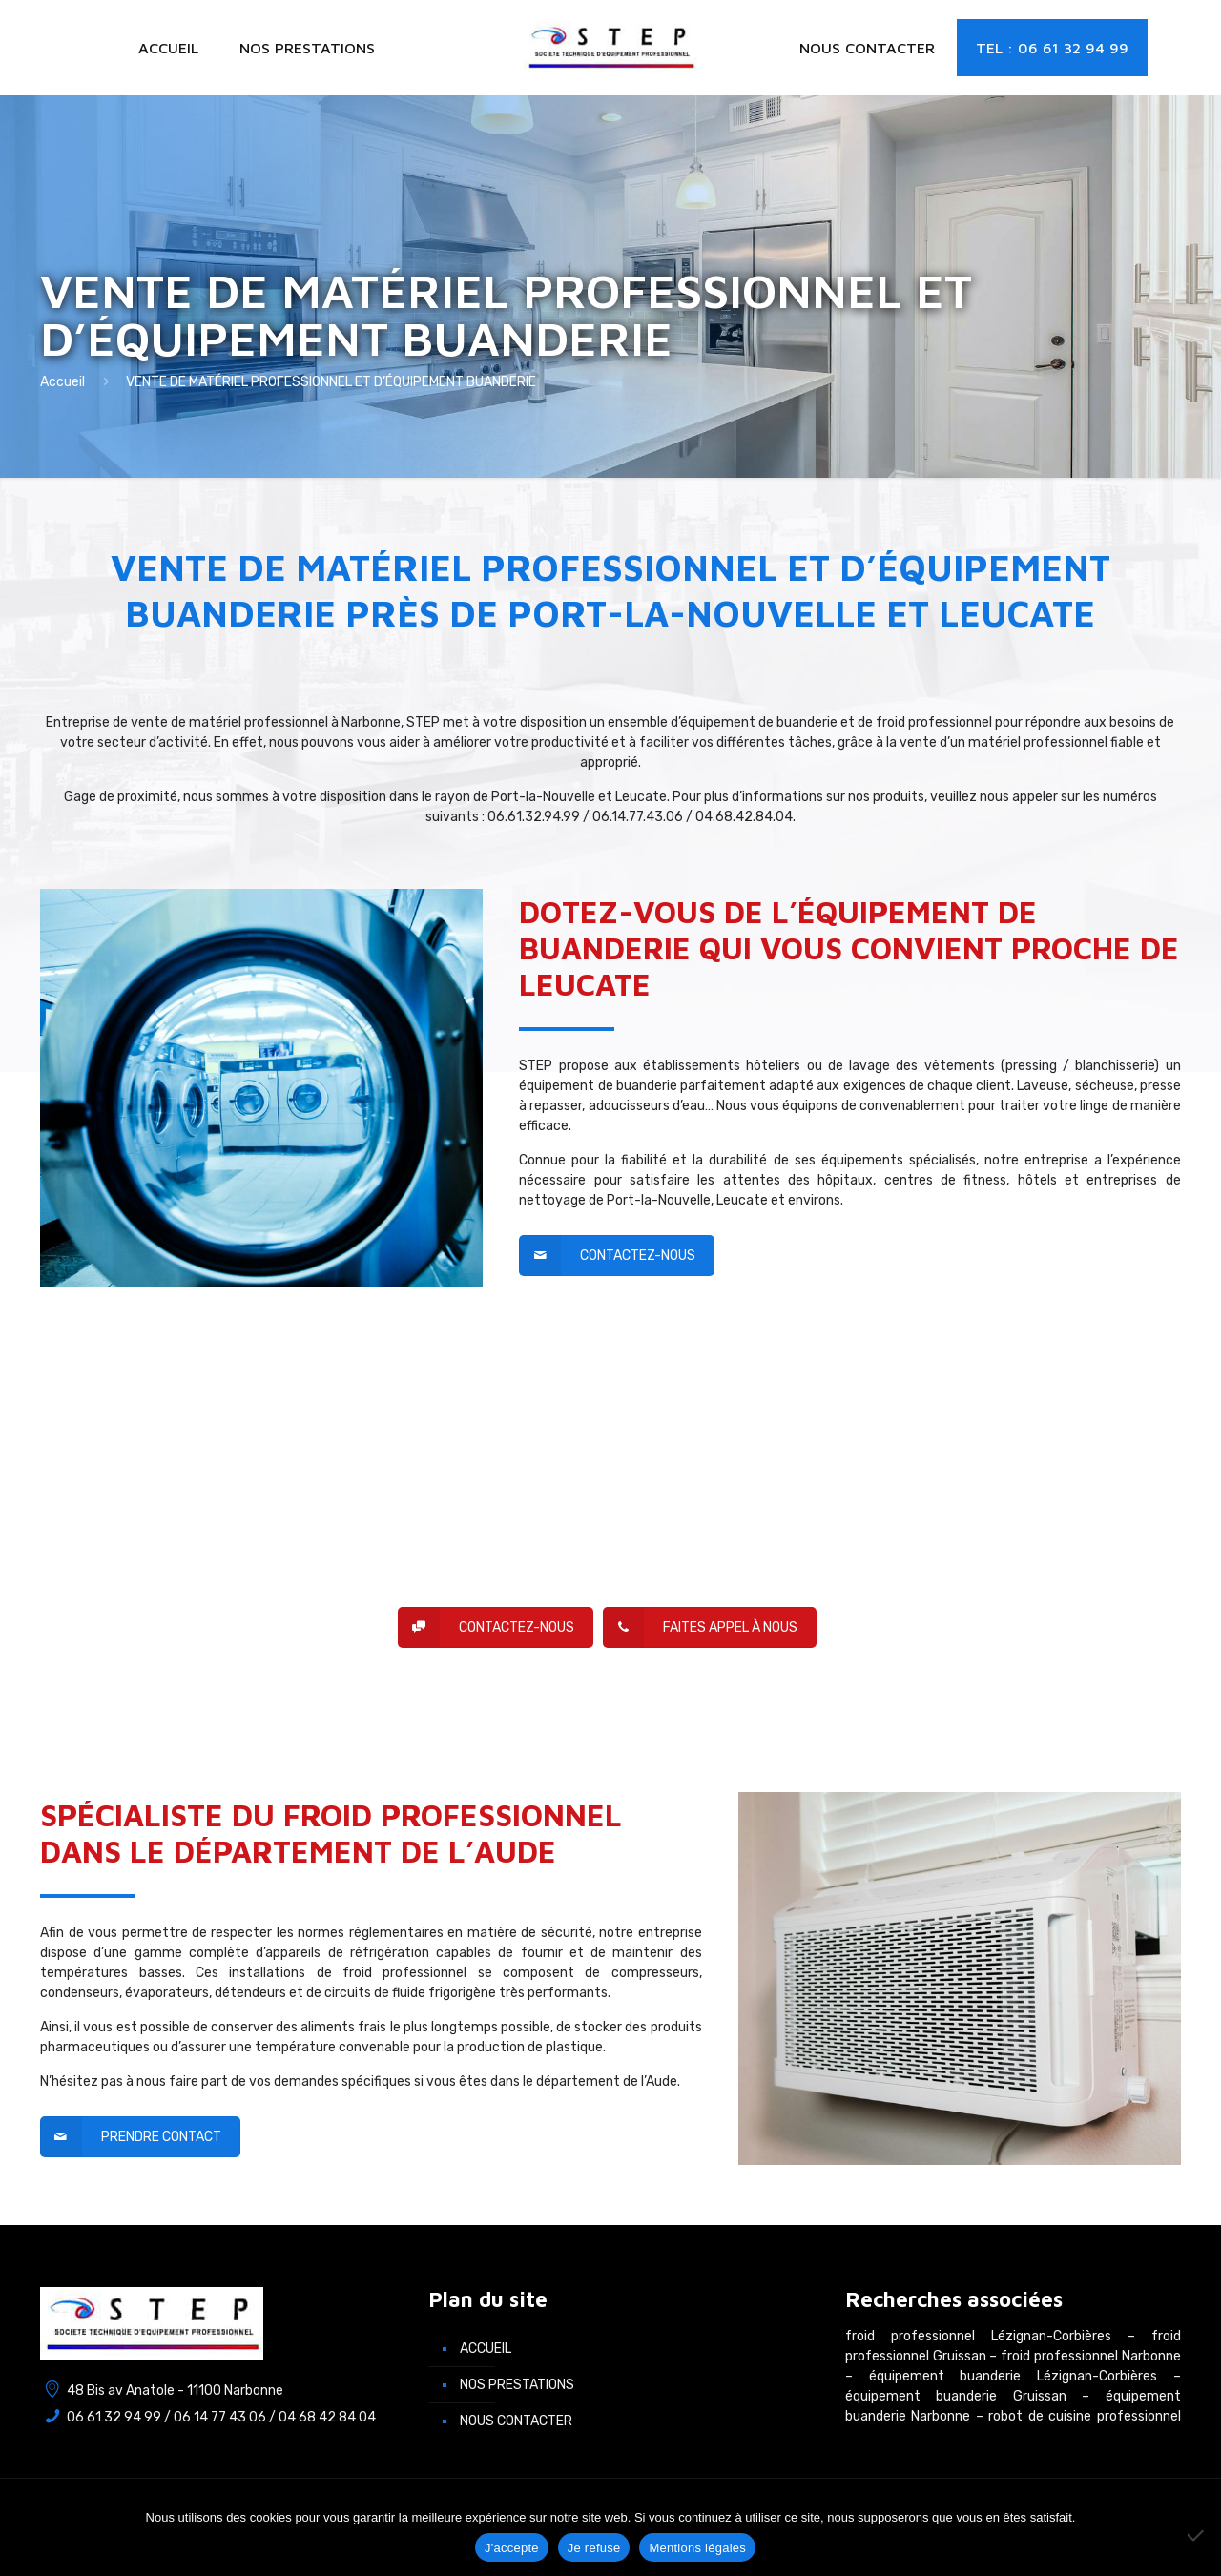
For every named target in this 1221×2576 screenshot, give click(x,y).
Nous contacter (516, 2421)
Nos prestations (517, 2385)
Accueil (62, 382)
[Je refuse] (1197, 2535)
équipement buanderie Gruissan (955, 2396)
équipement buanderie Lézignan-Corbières (1013, 2376)
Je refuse (594, 2548)
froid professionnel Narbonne (1090, 2356)
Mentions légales (697, 2548)
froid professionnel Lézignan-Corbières (978, 2336)
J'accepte (512, 2548)
